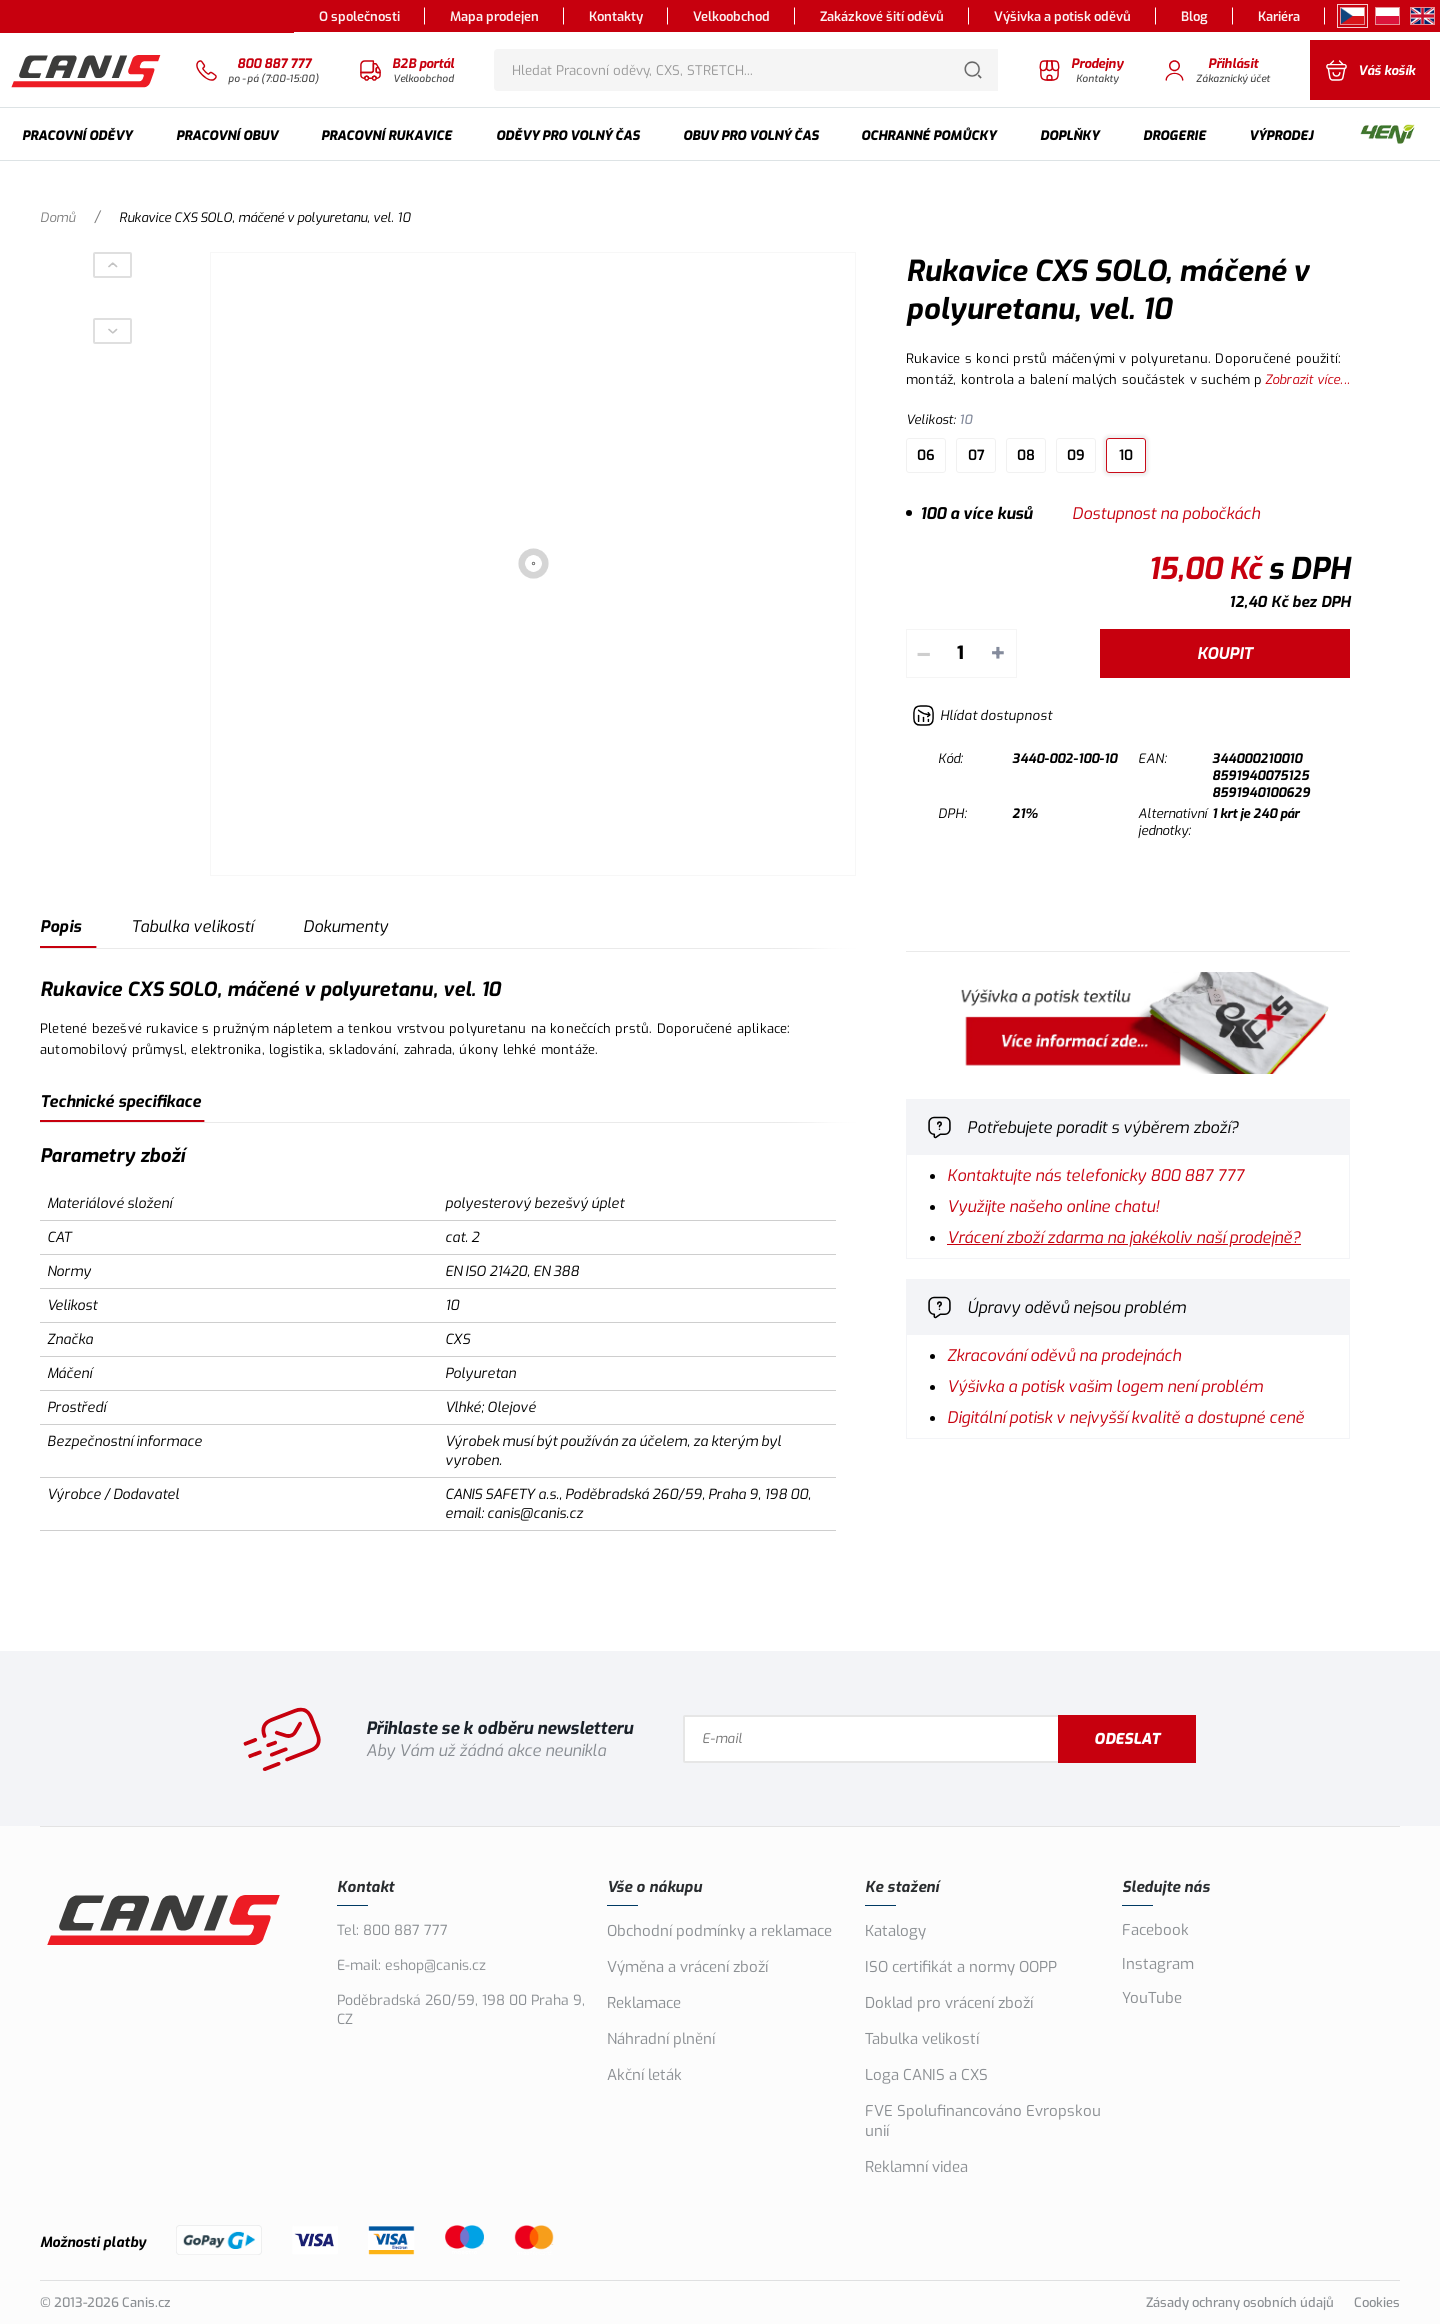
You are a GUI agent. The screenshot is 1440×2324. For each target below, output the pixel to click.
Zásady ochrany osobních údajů (1240, 2302)
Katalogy (895, 1931)
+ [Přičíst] (998, 653)
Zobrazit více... (1307, 379)
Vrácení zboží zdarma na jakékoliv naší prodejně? (1124, 1237)
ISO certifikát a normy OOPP (961, 1967)
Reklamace (644, 2003)
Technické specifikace (120, 1101)
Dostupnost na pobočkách (1166, 513)
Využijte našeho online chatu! (1053, 1206)
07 (976, 455)
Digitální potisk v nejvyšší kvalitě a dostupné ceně (1125, 1417)
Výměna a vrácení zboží (687, 1967)
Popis (60, 926)
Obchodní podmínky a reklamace (719, 1931)
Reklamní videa (916, 2167)
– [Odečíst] (923, 653)
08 (1026, 455)
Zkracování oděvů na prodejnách (1064, 1355)
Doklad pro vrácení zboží (949, 2003)
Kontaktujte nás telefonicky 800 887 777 (1095, 1175)
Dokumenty (345, 926)
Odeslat (1127, 1739)
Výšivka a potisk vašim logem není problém (1105, 1386)
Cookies (1377, 2302)
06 (926, 455)
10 (1126, 455)
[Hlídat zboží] (982, 715)
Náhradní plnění (661, 2039)
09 (1076, 455)
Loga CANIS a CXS (926, 2075)
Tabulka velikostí (192, 926)
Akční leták (644, 2075)
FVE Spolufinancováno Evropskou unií (983, 2121)
